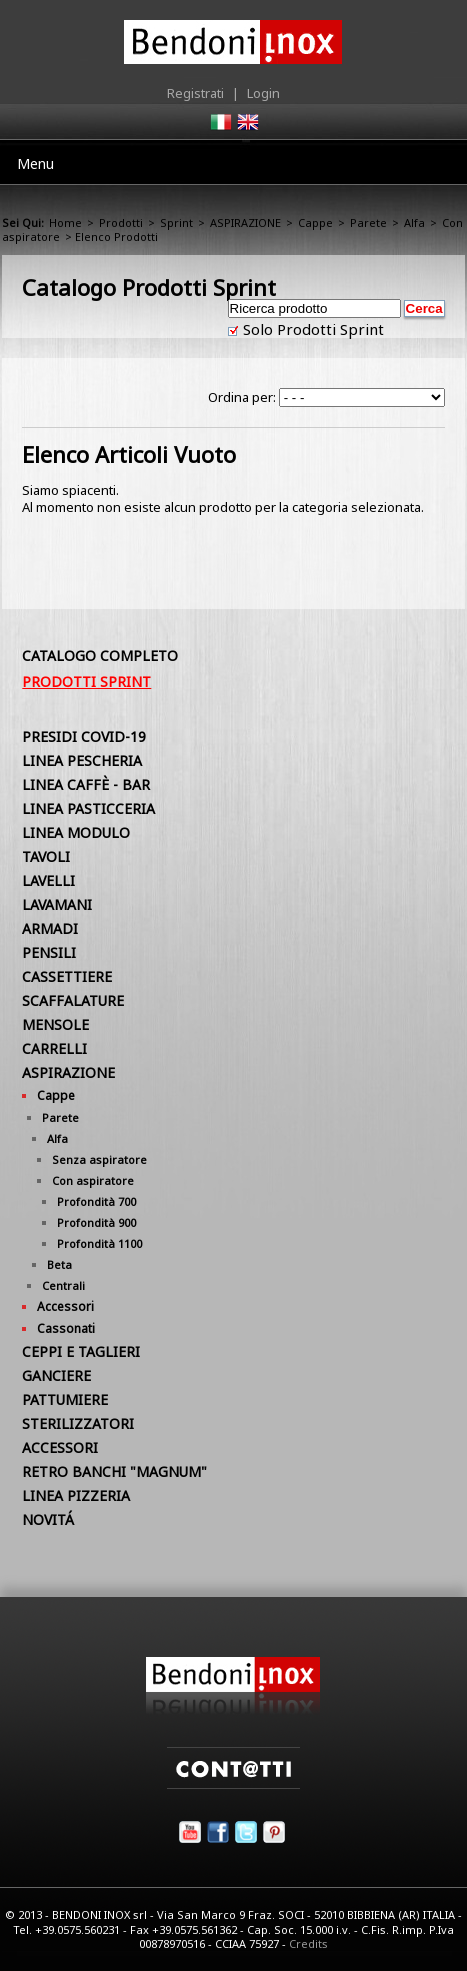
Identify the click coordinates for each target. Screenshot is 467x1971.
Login (263, 93)
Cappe (315, 222)
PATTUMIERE (65, 1399)
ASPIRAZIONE (245, 222)
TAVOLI (46, 856)
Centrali (63, 1285)
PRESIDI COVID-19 (84, 736)
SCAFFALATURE (73, 1000)
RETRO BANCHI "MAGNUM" (114, 1471)
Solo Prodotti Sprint (311, 329)
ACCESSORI (60, 1447)
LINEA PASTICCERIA (88, 808)
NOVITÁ (48, 1519)
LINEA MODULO (76, 832)
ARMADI (50, 928)
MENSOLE (55, 1024)
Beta (59, 1264)
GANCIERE (56, 1375)
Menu (35, 163)
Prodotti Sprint (86, 681)
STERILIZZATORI (78, 1423)
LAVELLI (48, 880)
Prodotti (121, 222)
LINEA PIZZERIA (76, 1495)
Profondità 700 (96, 1201)
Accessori (65, 1306)
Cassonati (66, 1328)
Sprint (176, 222)
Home (65, 222)
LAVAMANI (57, 904)
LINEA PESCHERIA (82, 760)
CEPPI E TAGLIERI (81, 1351)
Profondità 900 (96, 1222)
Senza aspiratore (99, 1159)
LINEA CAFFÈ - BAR (86, 784)
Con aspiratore (93, 1180)
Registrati (195, 93)
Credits (308, 1943)
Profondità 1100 (99, 1243)
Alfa (414, 222)
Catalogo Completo (100, 655)
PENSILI (49, 952)
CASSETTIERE (67, 976)
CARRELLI (54, 1048)
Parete (368, 222)
